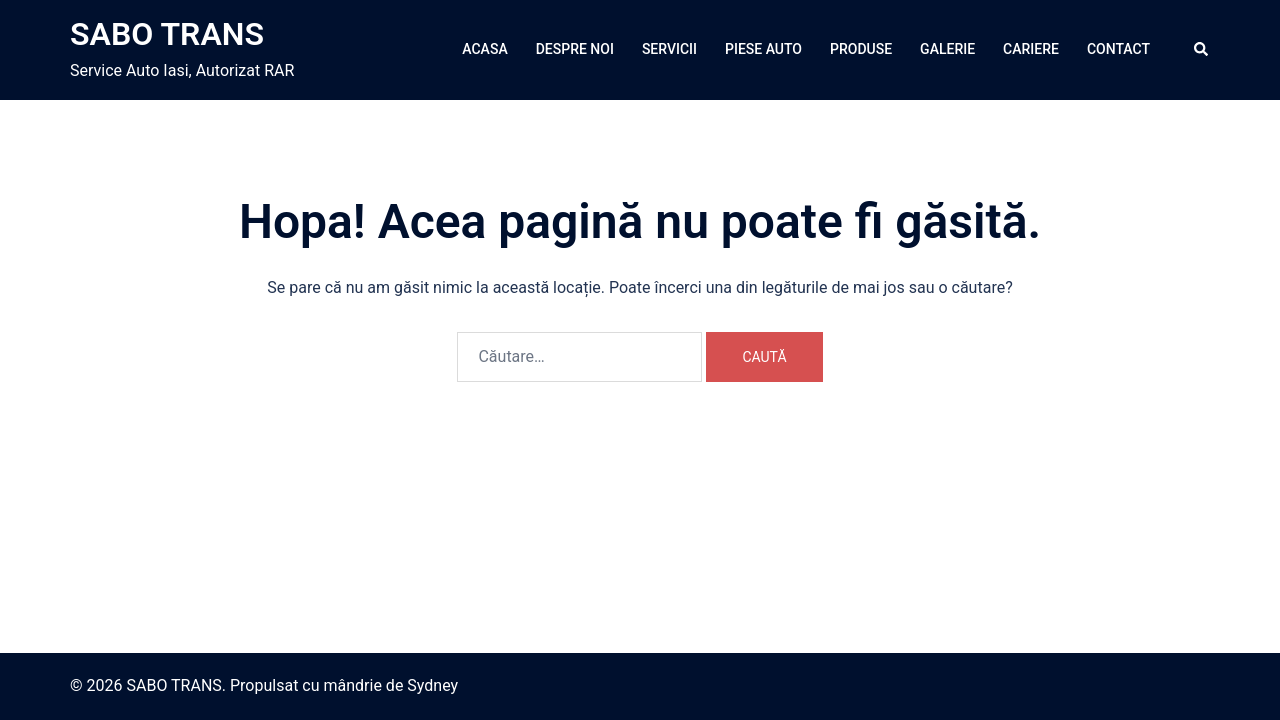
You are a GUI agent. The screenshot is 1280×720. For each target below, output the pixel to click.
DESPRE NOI (575, 49)
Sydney (432, 685)
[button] (1202, 50)
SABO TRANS (167, 34)
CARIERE (1031, 49)
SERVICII (669, 49)
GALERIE (947, 49)
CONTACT (1118, 49)
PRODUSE (861, 49)
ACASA (484, 49)
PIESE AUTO (763, 49)
